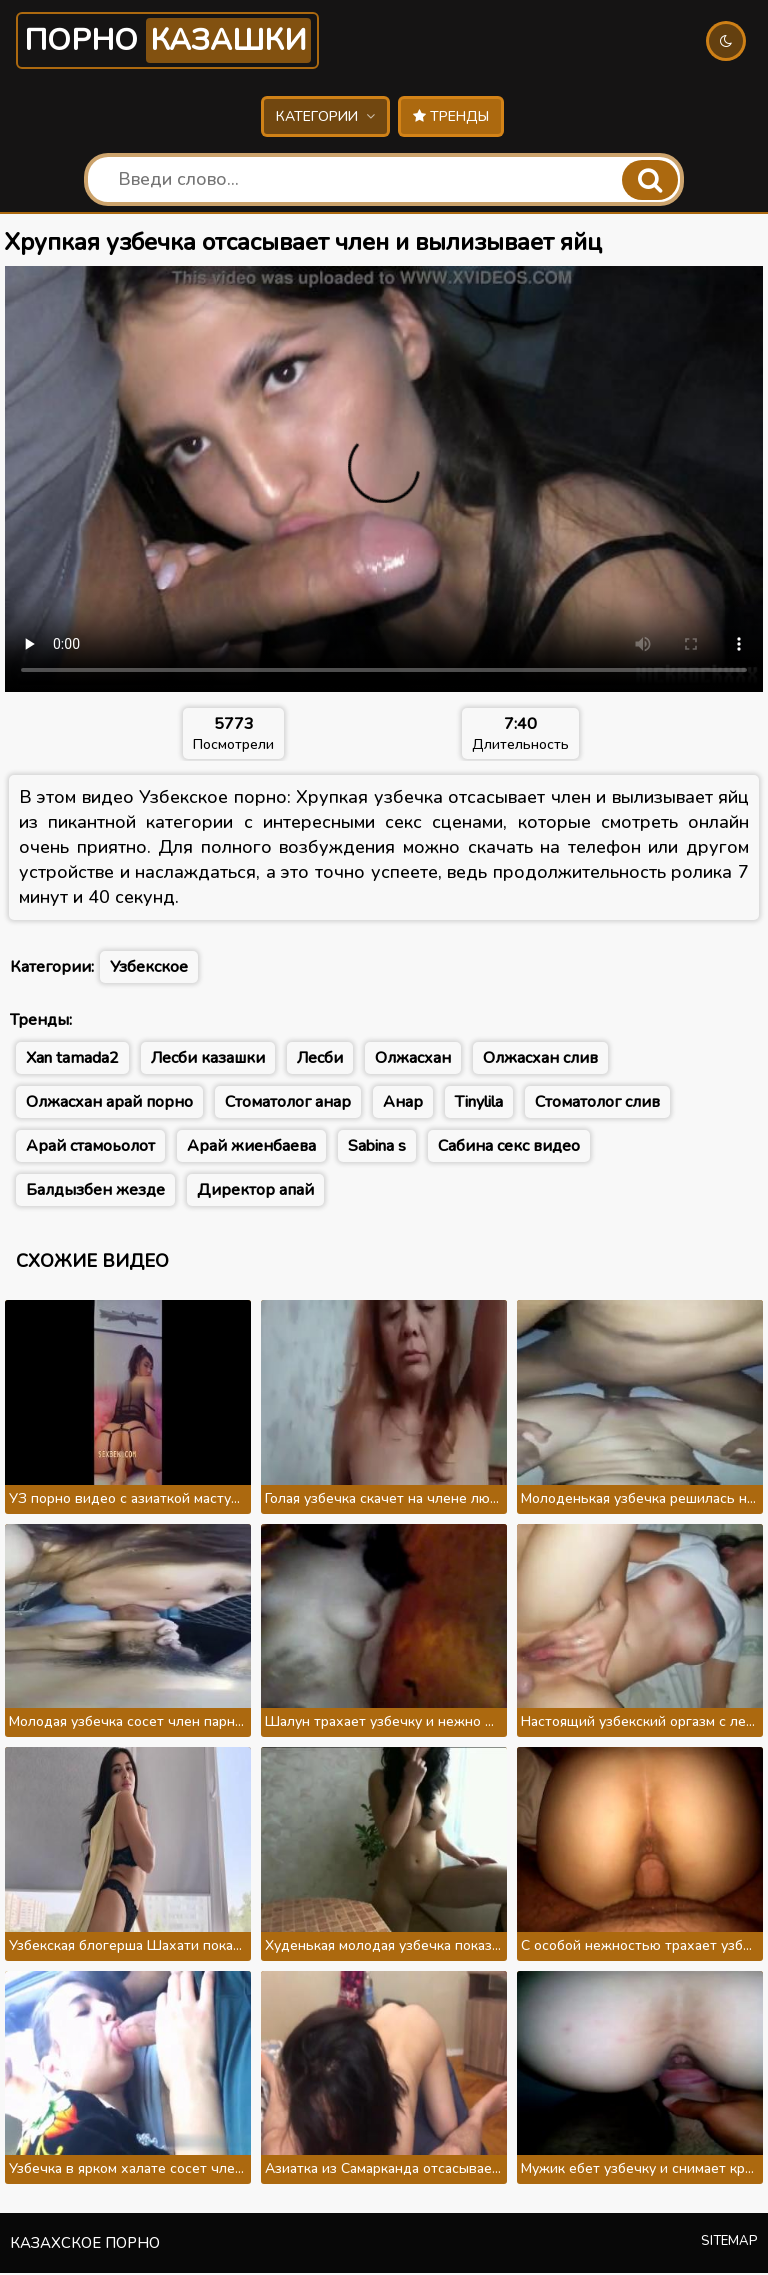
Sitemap (729, 2243)
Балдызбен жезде (95, 1192)
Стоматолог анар (288, 1104)
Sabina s (377, 1148)
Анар (403, 1104)
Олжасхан (413, 1060)
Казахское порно (85, 2245)
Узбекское (149, 969)
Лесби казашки (208, 1060)
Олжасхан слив (540, 1060)
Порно (176, 41)
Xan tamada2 (72, 1060)
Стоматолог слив (597, 1104)
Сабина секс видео (509, 1148)
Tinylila (479, 1104)
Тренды (451, 118)
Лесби (320, 1060)
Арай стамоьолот (90, 1148)
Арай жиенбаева (251, 1148)
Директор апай (255, 1192)
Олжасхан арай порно (109, 1104)
